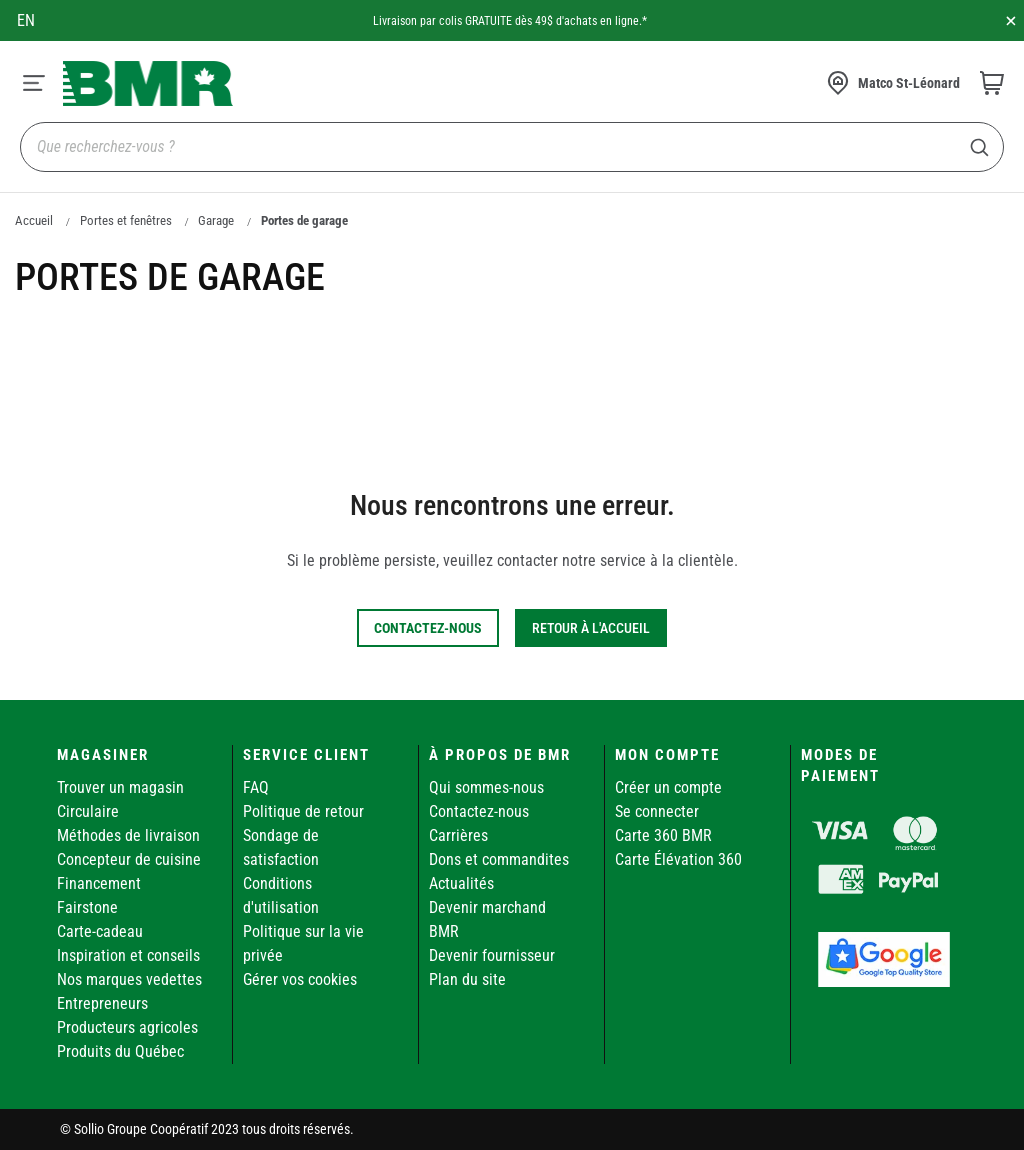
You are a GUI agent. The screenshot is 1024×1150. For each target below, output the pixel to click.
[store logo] (148, 83)
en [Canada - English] (26, 20)
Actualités (461, 883)
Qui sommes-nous (486, 787)
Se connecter (657, 811)
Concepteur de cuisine (129, 859)
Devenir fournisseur (492, 955)
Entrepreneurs (102, 1003)
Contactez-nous (479, 811)
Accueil (34, 220)
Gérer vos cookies (300, 979)
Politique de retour (303, 811)
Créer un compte (668, 787)
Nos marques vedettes (129, 979)
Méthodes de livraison (128, 835)
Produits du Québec (120, 1051)
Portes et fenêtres (126, 220)
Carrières (458, 835)
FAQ (256, 787)
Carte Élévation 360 (678, 859)
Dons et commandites (499, 859)
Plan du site (467, 979)
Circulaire (88, 811)
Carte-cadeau (100, 931)
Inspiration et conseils (128, 955)
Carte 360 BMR (663, 835)
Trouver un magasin (120, 787)
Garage (216, 220)
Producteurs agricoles (127, 1027)
